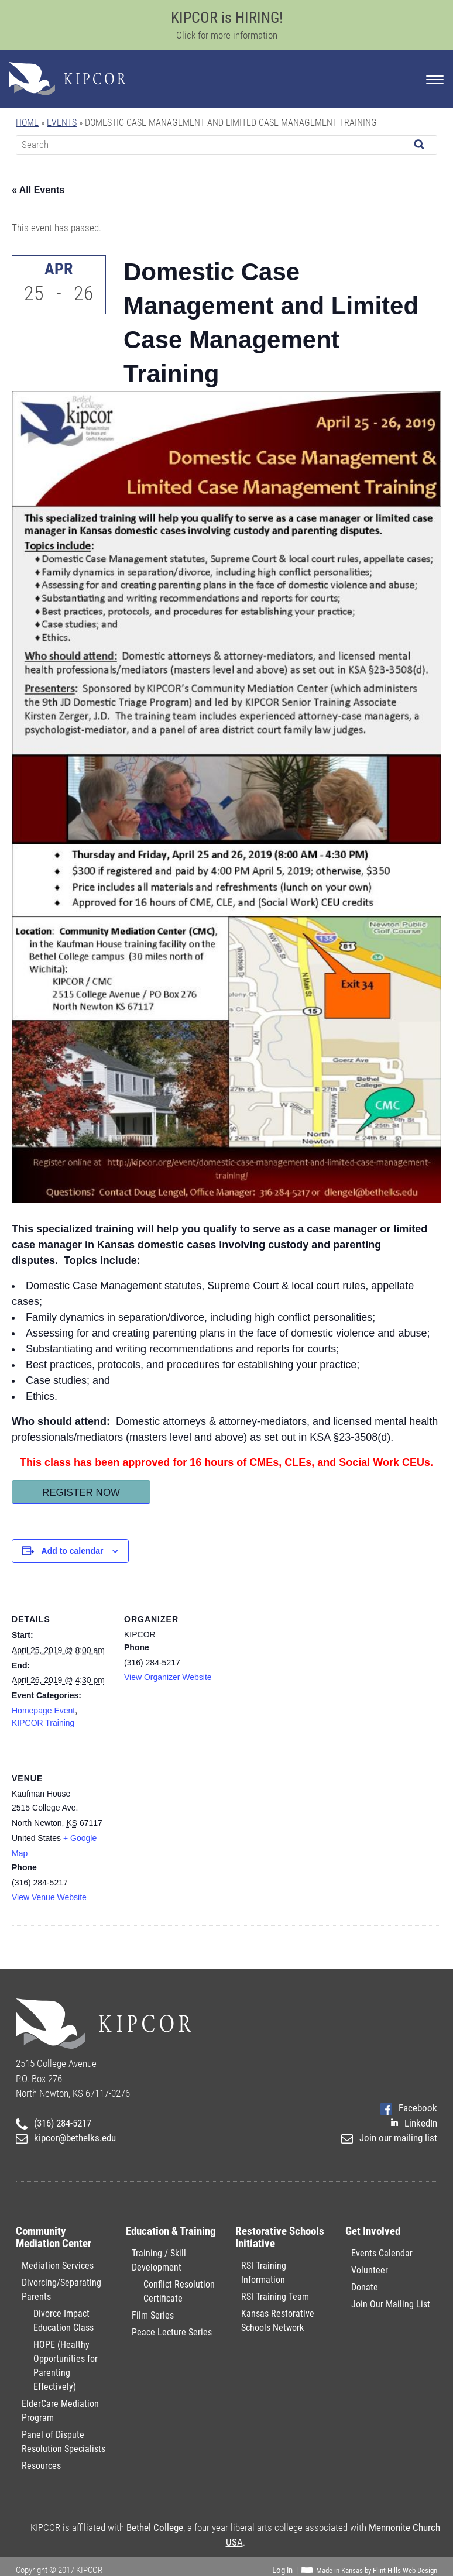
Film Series (153, 2315)
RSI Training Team (275, 2296)
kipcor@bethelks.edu (66, 2138)
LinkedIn (414, 2123)
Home (27, 122)
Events (62, 122)
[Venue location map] (186, 1821)
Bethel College (154, 2527)
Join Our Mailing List (390, 2304)
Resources (41, 2465)
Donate (364, 2287)
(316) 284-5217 (53, 2123)
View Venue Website (49, 1897)
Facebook (408, 2108)
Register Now (81, 1492)
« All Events (38, 190)
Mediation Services (58, 2265)
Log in (282, 2570)
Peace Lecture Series (172, 2332)
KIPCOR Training (43, 1722)
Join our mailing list (389, 2138)
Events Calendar (382, 2253)
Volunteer (369, 2270)
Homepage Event (43, 1710)
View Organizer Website (168, 1677)
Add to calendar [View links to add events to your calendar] (73, 1550)
